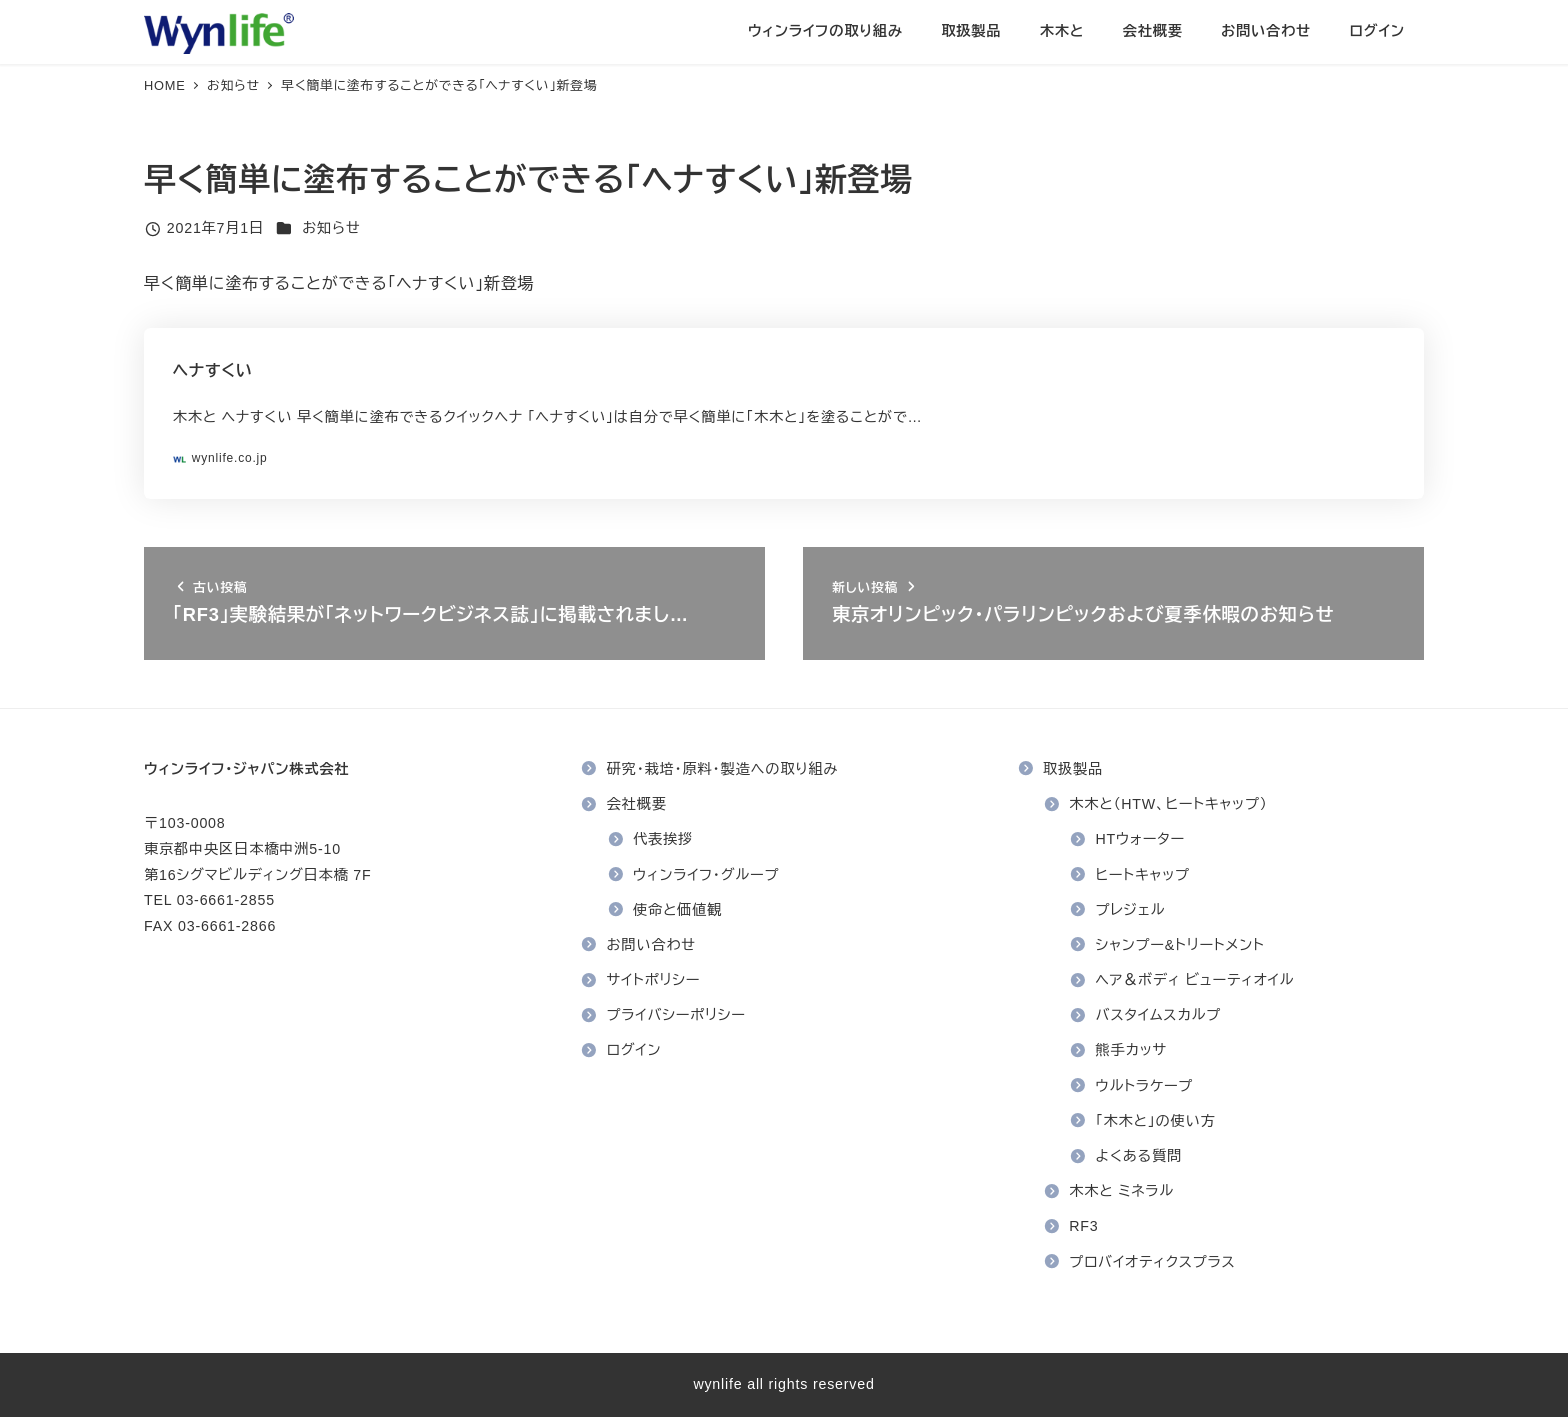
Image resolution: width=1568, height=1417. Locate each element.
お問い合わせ (651, 945)
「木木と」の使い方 (1156, 1121)
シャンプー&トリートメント (1180, 945)
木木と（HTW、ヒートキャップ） (1168, 804)
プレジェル (1131, 910)
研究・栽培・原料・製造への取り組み (723, 769)
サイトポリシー (654, 980)
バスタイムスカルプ (1159, 1015)
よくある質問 (1139, 1156)
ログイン (634, 1050)
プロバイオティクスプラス (1152, 1262)
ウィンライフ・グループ (706, 875)
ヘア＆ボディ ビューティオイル (1195, 980)
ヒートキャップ (1143, 875)
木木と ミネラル (1121, 1191)
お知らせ (331, 228)
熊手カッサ (1132, 1050)
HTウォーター (1141, 839)
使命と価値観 (677, 910)
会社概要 (637, 804)
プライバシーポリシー (676, 1015)
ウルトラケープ (1145, 1086)
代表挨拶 (663, 839)
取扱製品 (1073, 769)
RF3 (1083, 1226)
